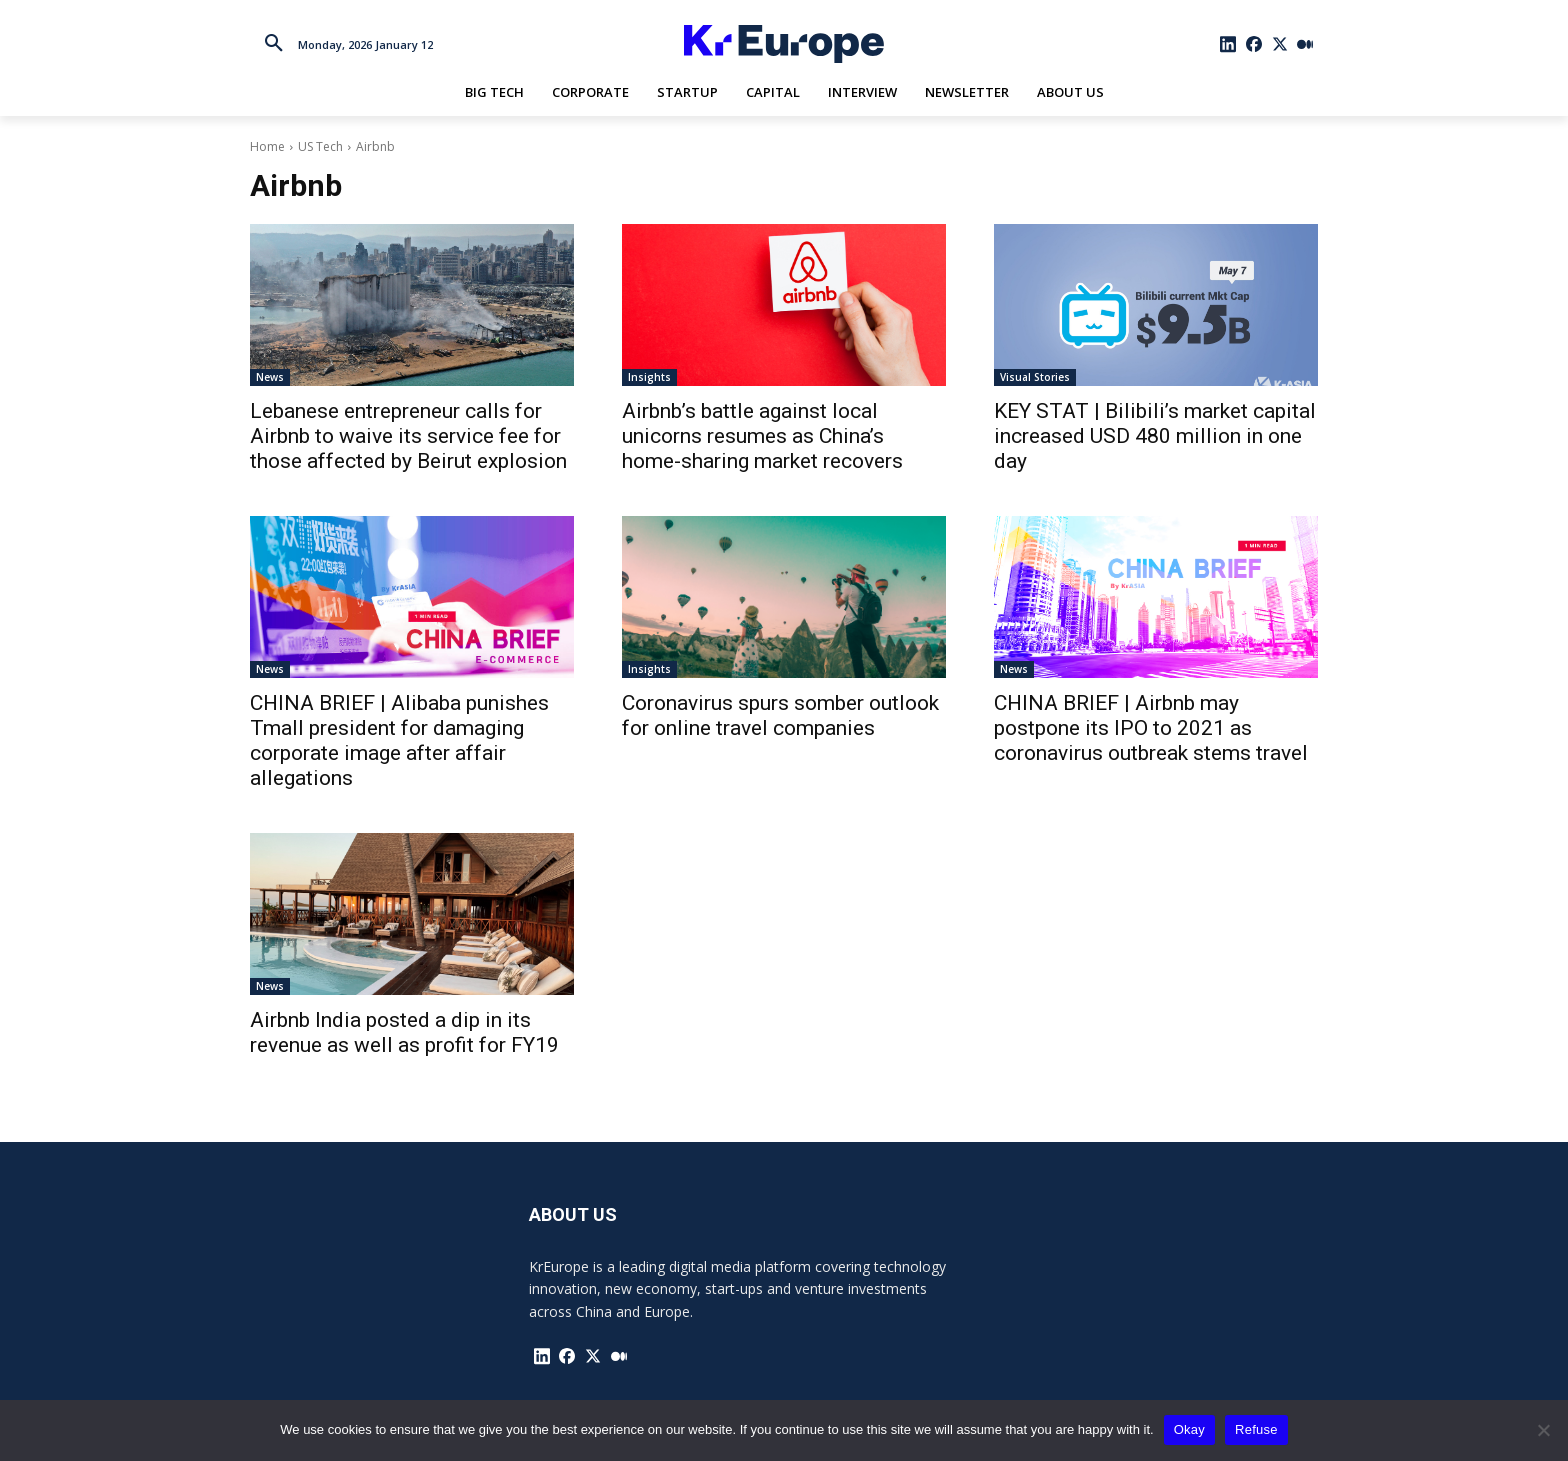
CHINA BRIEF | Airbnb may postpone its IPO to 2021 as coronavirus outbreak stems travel (1151, 728)
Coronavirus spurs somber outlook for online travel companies (780, 715)
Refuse (1256, 1429)
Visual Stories (1035, 377)
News (270, 377)
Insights (649, 377)
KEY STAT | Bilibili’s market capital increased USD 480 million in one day (1155, 436)
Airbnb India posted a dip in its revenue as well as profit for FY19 (404, 1032)
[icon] (1229, 44)
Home (267, 146)
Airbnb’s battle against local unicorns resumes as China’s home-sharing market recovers (762, 436)
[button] (274, 44)
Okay (1189, 1429)
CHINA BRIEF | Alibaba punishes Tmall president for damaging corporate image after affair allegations (399, 740)
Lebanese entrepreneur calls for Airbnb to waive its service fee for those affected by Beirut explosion (408, 436)
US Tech (320, 146)
